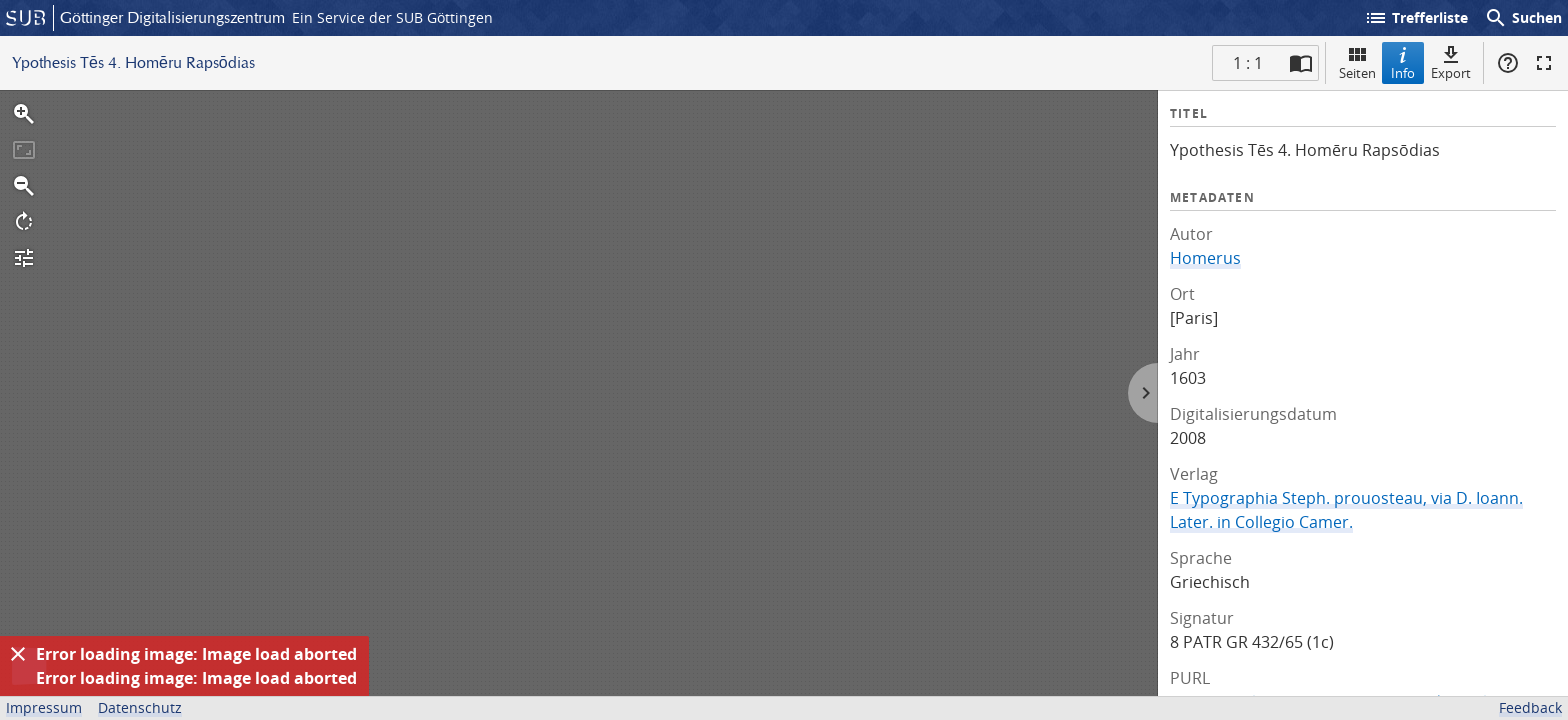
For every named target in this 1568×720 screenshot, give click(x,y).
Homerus (1205, 258)
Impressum (44, 707)
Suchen (1523, 18)
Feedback (1530, 707)
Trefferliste (1416, 18)
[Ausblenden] (18, 654)
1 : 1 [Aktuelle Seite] (1248, 63)
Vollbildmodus (1544, 63)
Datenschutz (140, 707)
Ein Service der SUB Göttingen (392, 17)
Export (1451, 62)
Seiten (1357, 62)
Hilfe (1508, 63)
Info (1403, 62)
